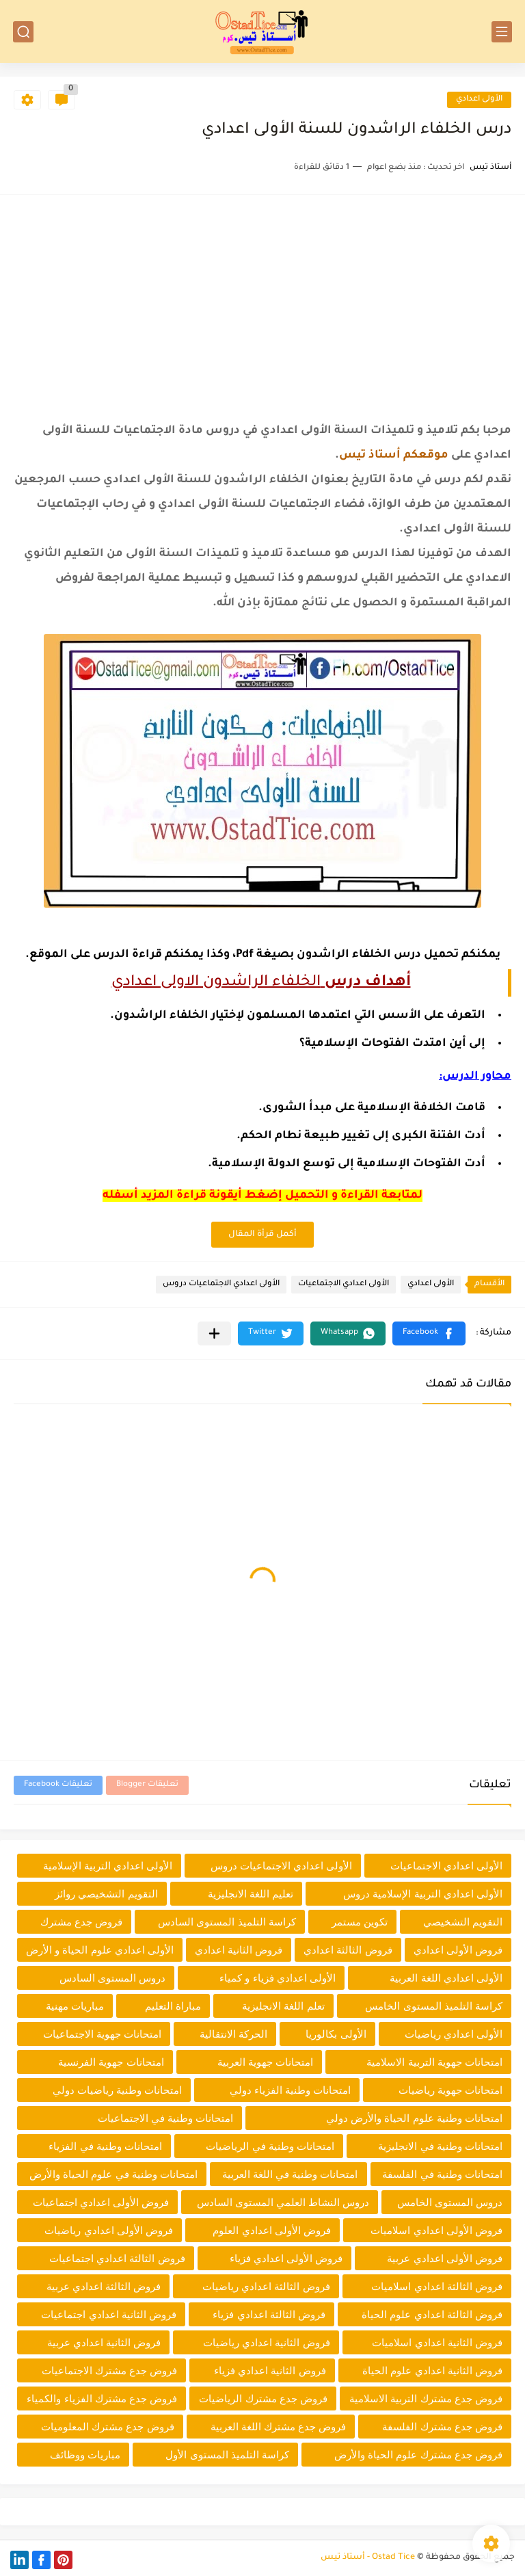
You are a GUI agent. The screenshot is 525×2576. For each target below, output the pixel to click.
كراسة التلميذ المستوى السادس (227, 1922)
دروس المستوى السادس (112, 1978)
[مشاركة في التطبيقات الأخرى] (214, 1333)
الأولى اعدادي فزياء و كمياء (277, 1978)
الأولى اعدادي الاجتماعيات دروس (221, 1284)
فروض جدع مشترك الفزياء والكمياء (102, 2398)
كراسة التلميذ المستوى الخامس (433, 2006)
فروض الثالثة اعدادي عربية (103, 2286)
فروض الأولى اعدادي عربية (444, 2258)
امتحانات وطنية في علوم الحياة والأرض (113, 2174)
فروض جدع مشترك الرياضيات (263, 2398)
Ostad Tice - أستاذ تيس (368, 2557)
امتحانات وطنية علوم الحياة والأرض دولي (414, 2118)
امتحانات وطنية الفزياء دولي (290, 2090)
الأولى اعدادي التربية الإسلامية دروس (422, 1894)
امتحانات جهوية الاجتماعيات (102, 2034)
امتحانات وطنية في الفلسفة (442, 2174)
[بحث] (23, 31)
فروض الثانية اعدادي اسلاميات (437, 2342)
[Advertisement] (262, 304)
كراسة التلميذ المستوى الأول (227, 2454)
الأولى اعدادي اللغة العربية (446, 1978)
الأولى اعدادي (479, 99)
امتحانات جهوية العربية (265, 2062)
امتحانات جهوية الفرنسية (110, 2062)
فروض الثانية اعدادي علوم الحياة (432, 2370)
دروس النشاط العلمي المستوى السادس (283, 2202)
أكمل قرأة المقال (262, 1234)
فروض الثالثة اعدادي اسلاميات (436, 2286)
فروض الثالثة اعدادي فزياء (269, 2314)
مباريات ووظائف (85, 2454)
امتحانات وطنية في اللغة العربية (290, 2174)
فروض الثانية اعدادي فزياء (270, 2370)
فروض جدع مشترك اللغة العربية (279, 2426)
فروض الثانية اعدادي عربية (104, 2342)
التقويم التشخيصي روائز (106, 1894)
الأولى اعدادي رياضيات (453, 2034)
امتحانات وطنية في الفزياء (105, 2146)
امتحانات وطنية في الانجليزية (440, 2146)
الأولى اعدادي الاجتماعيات (343, 1284)
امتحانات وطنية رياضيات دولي (118, 2090)
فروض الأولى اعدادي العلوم (272, 2230)
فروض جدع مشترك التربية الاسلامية (425, 2398)
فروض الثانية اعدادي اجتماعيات (108, 2314)
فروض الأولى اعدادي (458, 1950)
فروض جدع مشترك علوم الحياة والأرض (418, 2454)
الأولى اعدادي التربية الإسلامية (108, 1865)
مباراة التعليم (173, 2006)
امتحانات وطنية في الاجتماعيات (166, 2118)
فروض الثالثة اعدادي (348, 1950)
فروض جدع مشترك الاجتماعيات (110, 2370)
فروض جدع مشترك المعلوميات (107, 2426)
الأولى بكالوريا (336, 2034)
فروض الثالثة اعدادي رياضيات (266, 2286)
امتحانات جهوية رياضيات (450, 2090)
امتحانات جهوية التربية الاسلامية (434, 2062)
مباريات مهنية (75, 2006)
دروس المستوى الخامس (449, 2202)
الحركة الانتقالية (233, 2034)
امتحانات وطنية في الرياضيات (270, 2146)
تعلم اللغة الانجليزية (283, 2006)
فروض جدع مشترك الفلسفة (442, 2426)
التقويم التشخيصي (462, 1922)
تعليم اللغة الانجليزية (250, 1894)
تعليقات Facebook (58, 1784)
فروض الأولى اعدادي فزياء (286, 2258)
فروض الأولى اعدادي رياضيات (108, 2230)
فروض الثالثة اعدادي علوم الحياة (432, 2314)
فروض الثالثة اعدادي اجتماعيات (117, 2258)
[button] (429, 1333)
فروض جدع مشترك (81, 1922)
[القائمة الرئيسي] (502, 31)
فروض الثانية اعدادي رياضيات (266, 2342)
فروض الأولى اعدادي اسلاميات (436, 2230)
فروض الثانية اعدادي (238, 1950)
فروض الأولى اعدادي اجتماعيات (101, 2202)
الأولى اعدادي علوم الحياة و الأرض (100, 1950)
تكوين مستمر (360, 1922)
